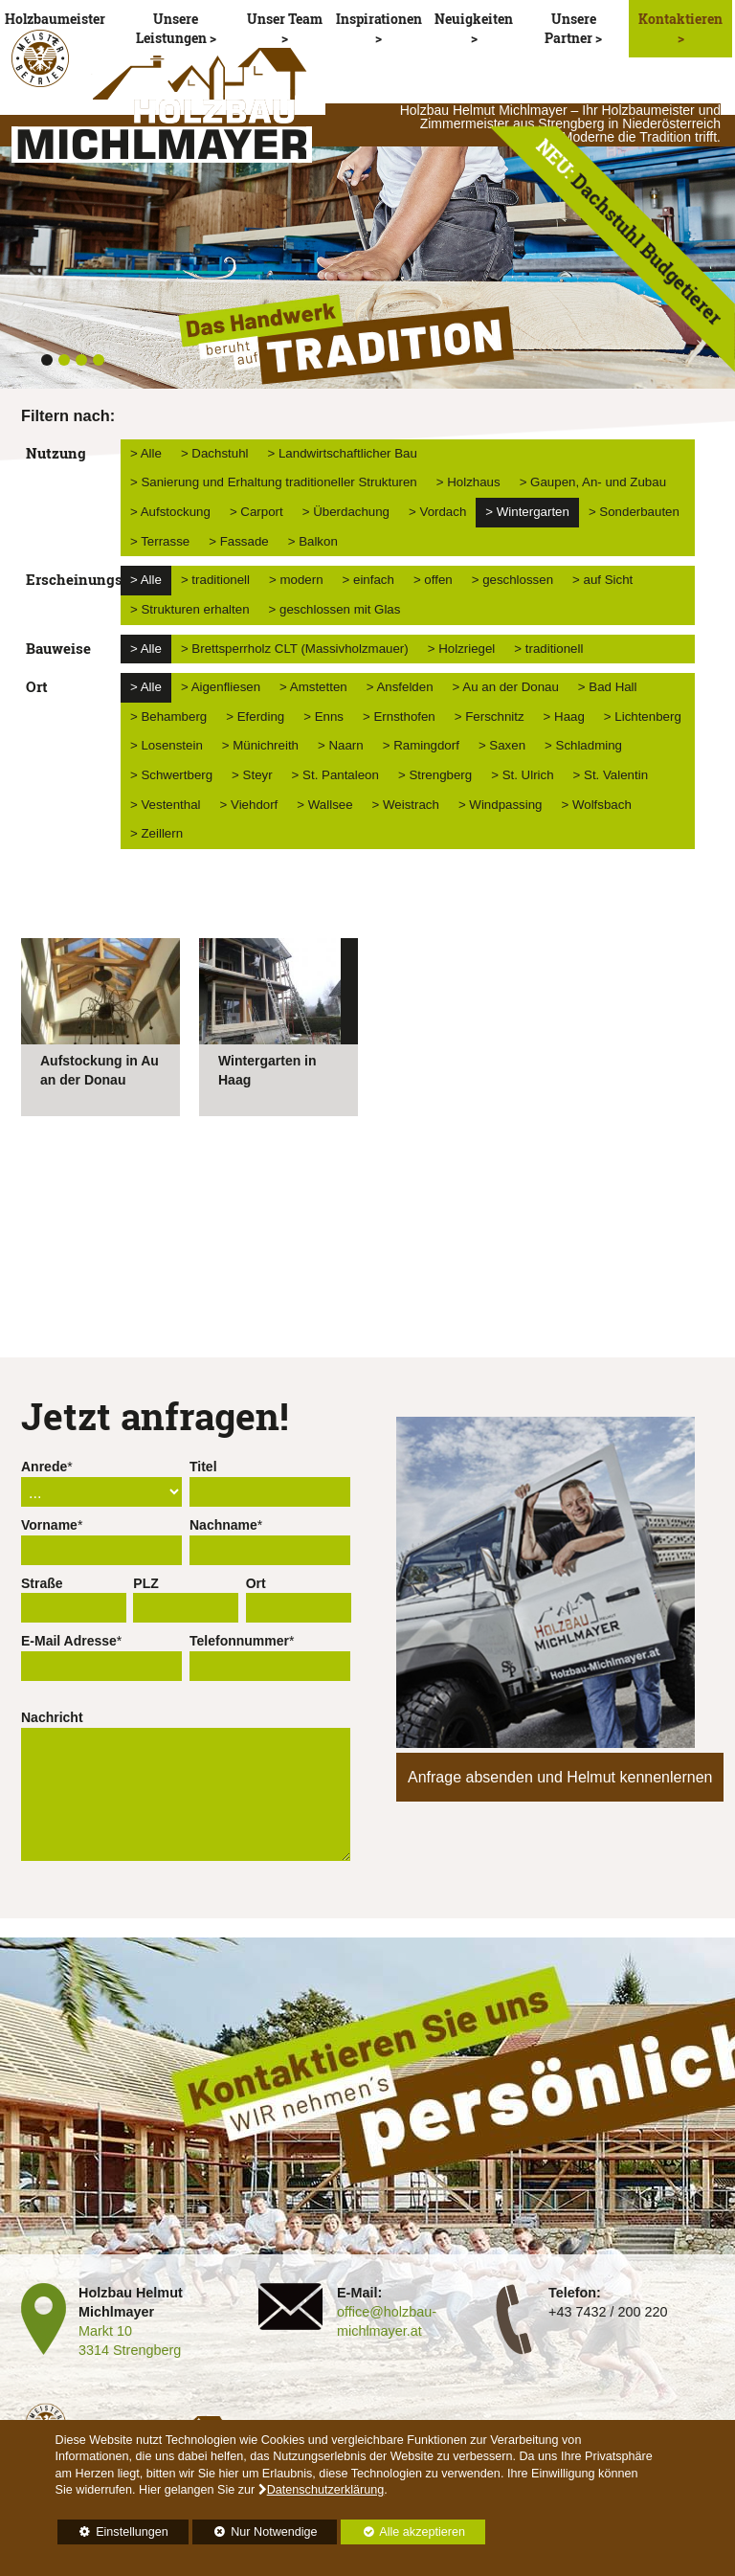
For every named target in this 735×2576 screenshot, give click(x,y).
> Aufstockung (170, 511)
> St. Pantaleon (335, 775)
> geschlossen (512, 579)
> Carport (256, 511)
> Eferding (255, 716)
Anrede (44, 1466)
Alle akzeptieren (403, 2532)
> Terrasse (159, 541)
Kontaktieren (680, 19)
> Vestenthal (165, 804)
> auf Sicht (602, 579)
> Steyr (252, 775)
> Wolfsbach (597, 804)
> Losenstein (166, 745)
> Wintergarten (527, 511)
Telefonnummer (239, 1640)
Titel (203, 1466)
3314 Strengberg (129, 2350)
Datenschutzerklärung (326, 2490)
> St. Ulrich (522, 775)
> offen (433, 579)
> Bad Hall (607, 687)
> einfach (368, 579)
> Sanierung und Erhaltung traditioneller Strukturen (273, 482)
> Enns (323, 716)
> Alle (146, 453)
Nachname (223, 1525)
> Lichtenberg (642, 716)
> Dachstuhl (215, 453)
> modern (296, 579)
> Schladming (583, 745)
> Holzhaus (468, 482)
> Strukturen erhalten (190, 609)
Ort (256, 1583)
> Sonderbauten (634, 511)
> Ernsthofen (399, 716)
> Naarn (341, 745)
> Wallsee (324, 804)
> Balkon (313, 541)
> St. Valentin (610, 775)
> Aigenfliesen (220, 687)
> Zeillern (156, 833)
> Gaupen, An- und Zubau (593, 482)
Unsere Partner (570, 28)
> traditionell (215, 579)
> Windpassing (500, 804)
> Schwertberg (171, 775)
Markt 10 (105, 2331)
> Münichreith (260, 745)
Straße (42, 1583)
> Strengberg (435, 775)
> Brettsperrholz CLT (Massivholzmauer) (295, 648)
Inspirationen (379, 19)
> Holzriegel (462, 648)
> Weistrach (405, 804)
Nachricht (52, 1717)
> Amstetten (313, 687)
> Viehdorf (249, 804)
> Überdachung (346, 511)
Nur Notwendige (255, 2534)
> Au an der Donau (506, 687)
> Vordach (437, 511)
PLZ (145, 1583)
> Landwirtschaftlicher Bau (342, 453)
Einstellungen (112, 2534)
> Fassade (238, 541)
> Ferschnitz (489, 716)
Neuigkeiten (473, 19)
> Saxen (502, 745)
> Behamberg (168, 716)
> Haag (564, 716)
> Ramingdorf (421, 745)
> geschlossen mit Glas (335, 609)
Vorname (49, 1525)
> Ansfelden (400, 687)
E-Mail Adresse (69, 1640)
